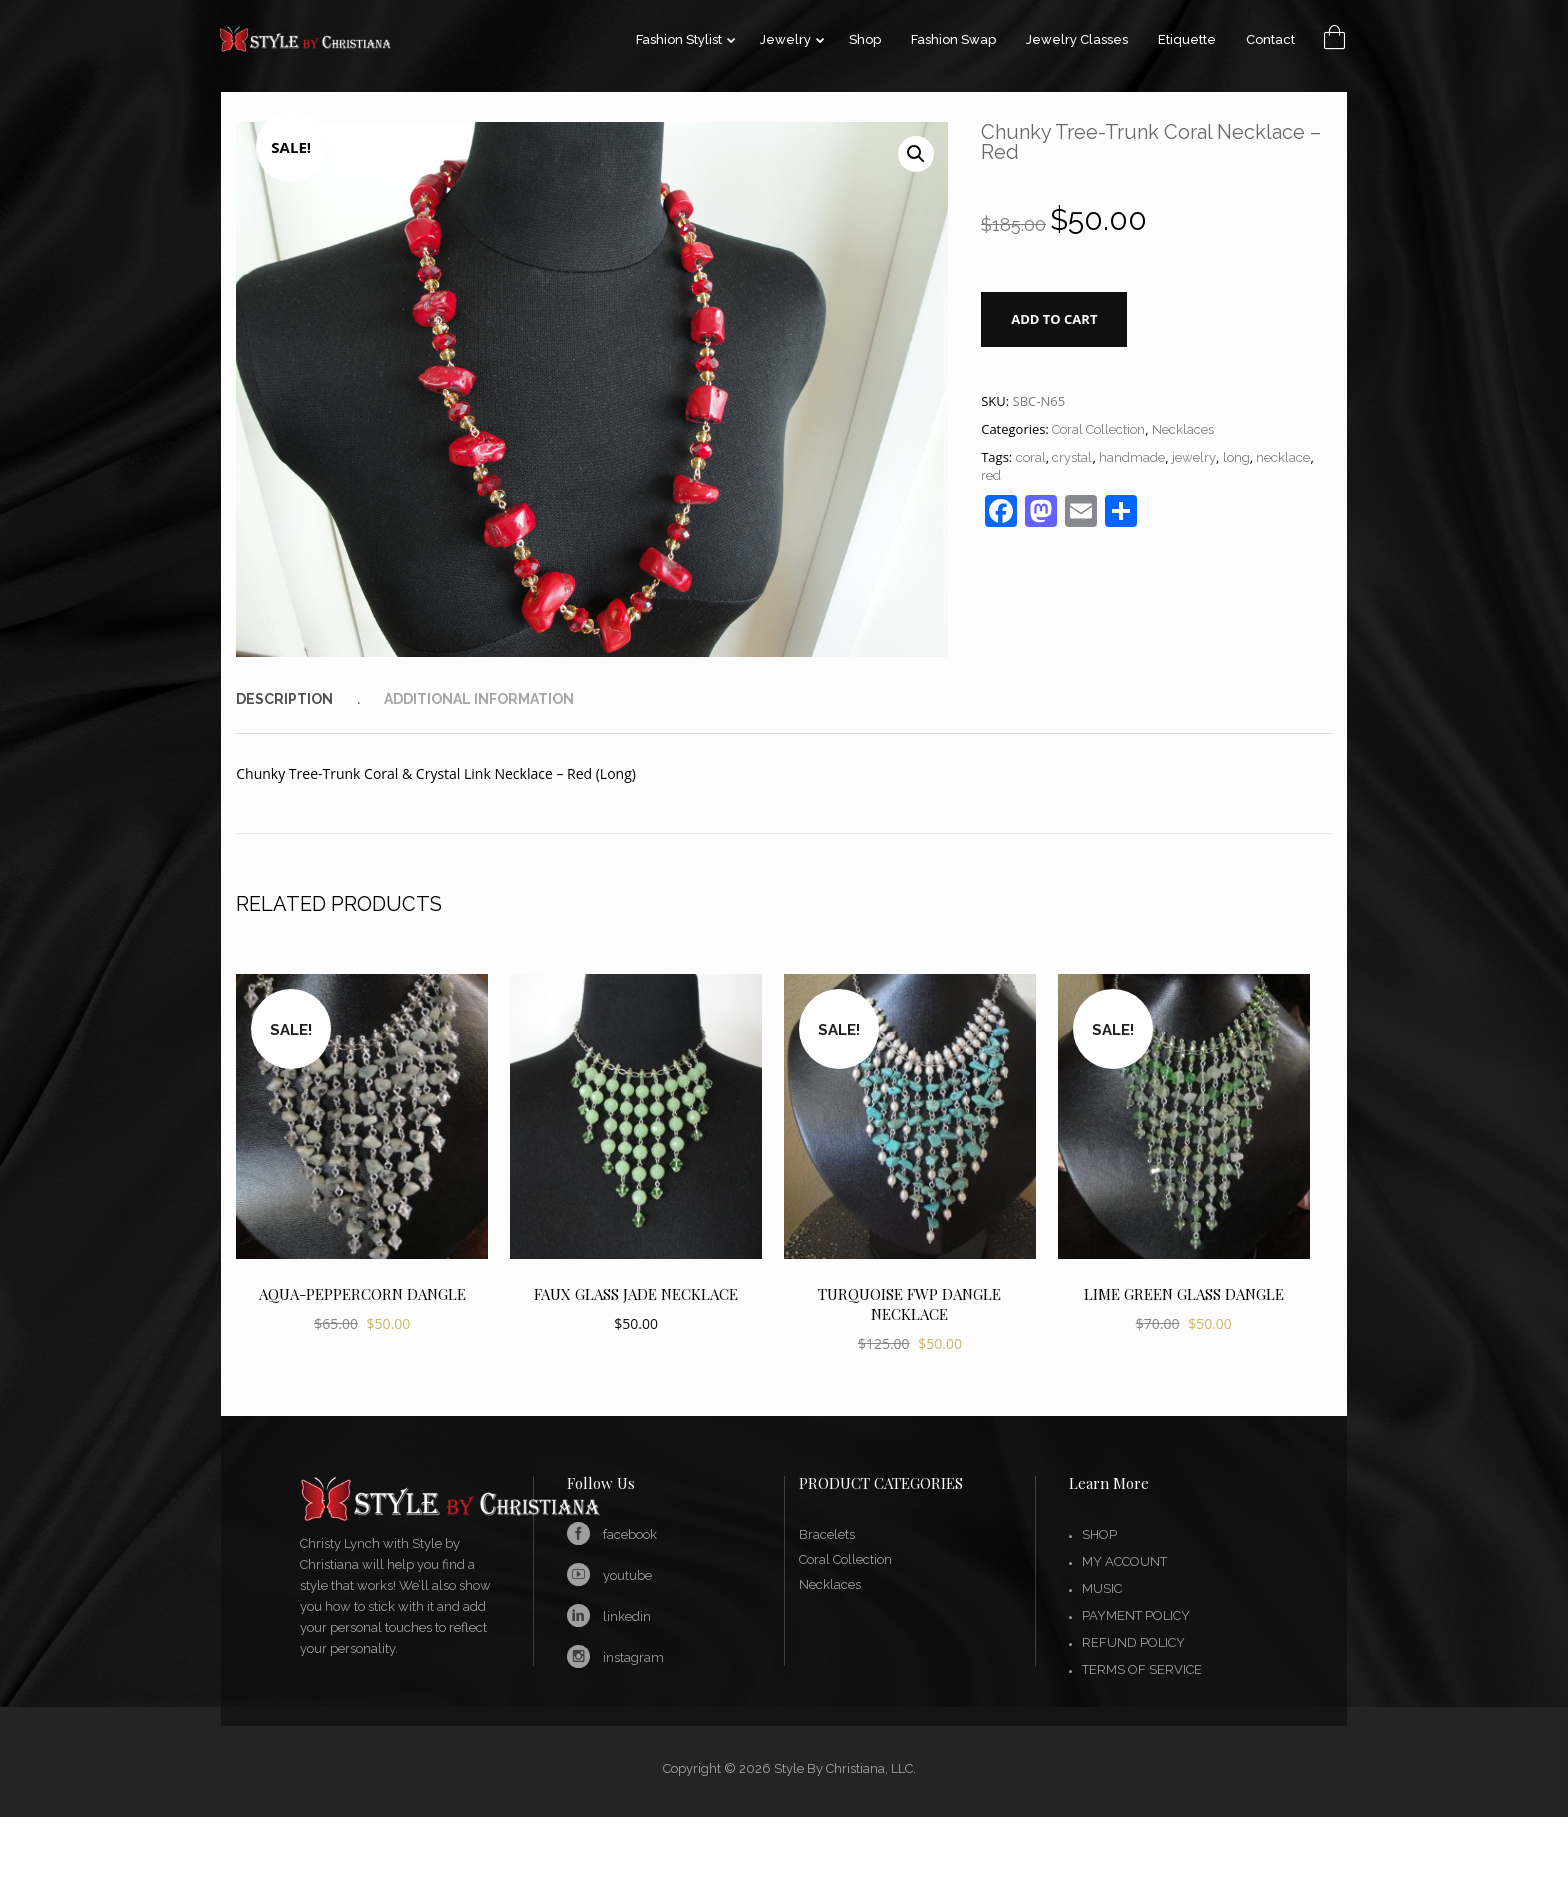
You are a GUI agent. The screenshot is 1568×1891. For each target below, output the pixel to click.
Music (1102, 1588)
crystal (1072, 457)
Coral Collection (1098, 429)
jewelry (1194, 457)
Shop (1099, 1534)
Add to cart (1054, 319)
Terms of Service (1142, 1669)
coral (1031, 457)
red (991, 475)
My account (1124, 1561)
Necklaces (1183, 429)
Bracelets (827, 1534)
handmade (1132, 457)
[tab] (308, 699)
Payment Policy (1136, 1615)
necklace (1283, 457)
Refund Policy (1133, 1642)
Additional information (479, 699)
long (1236, 457)
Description (284, 699)
